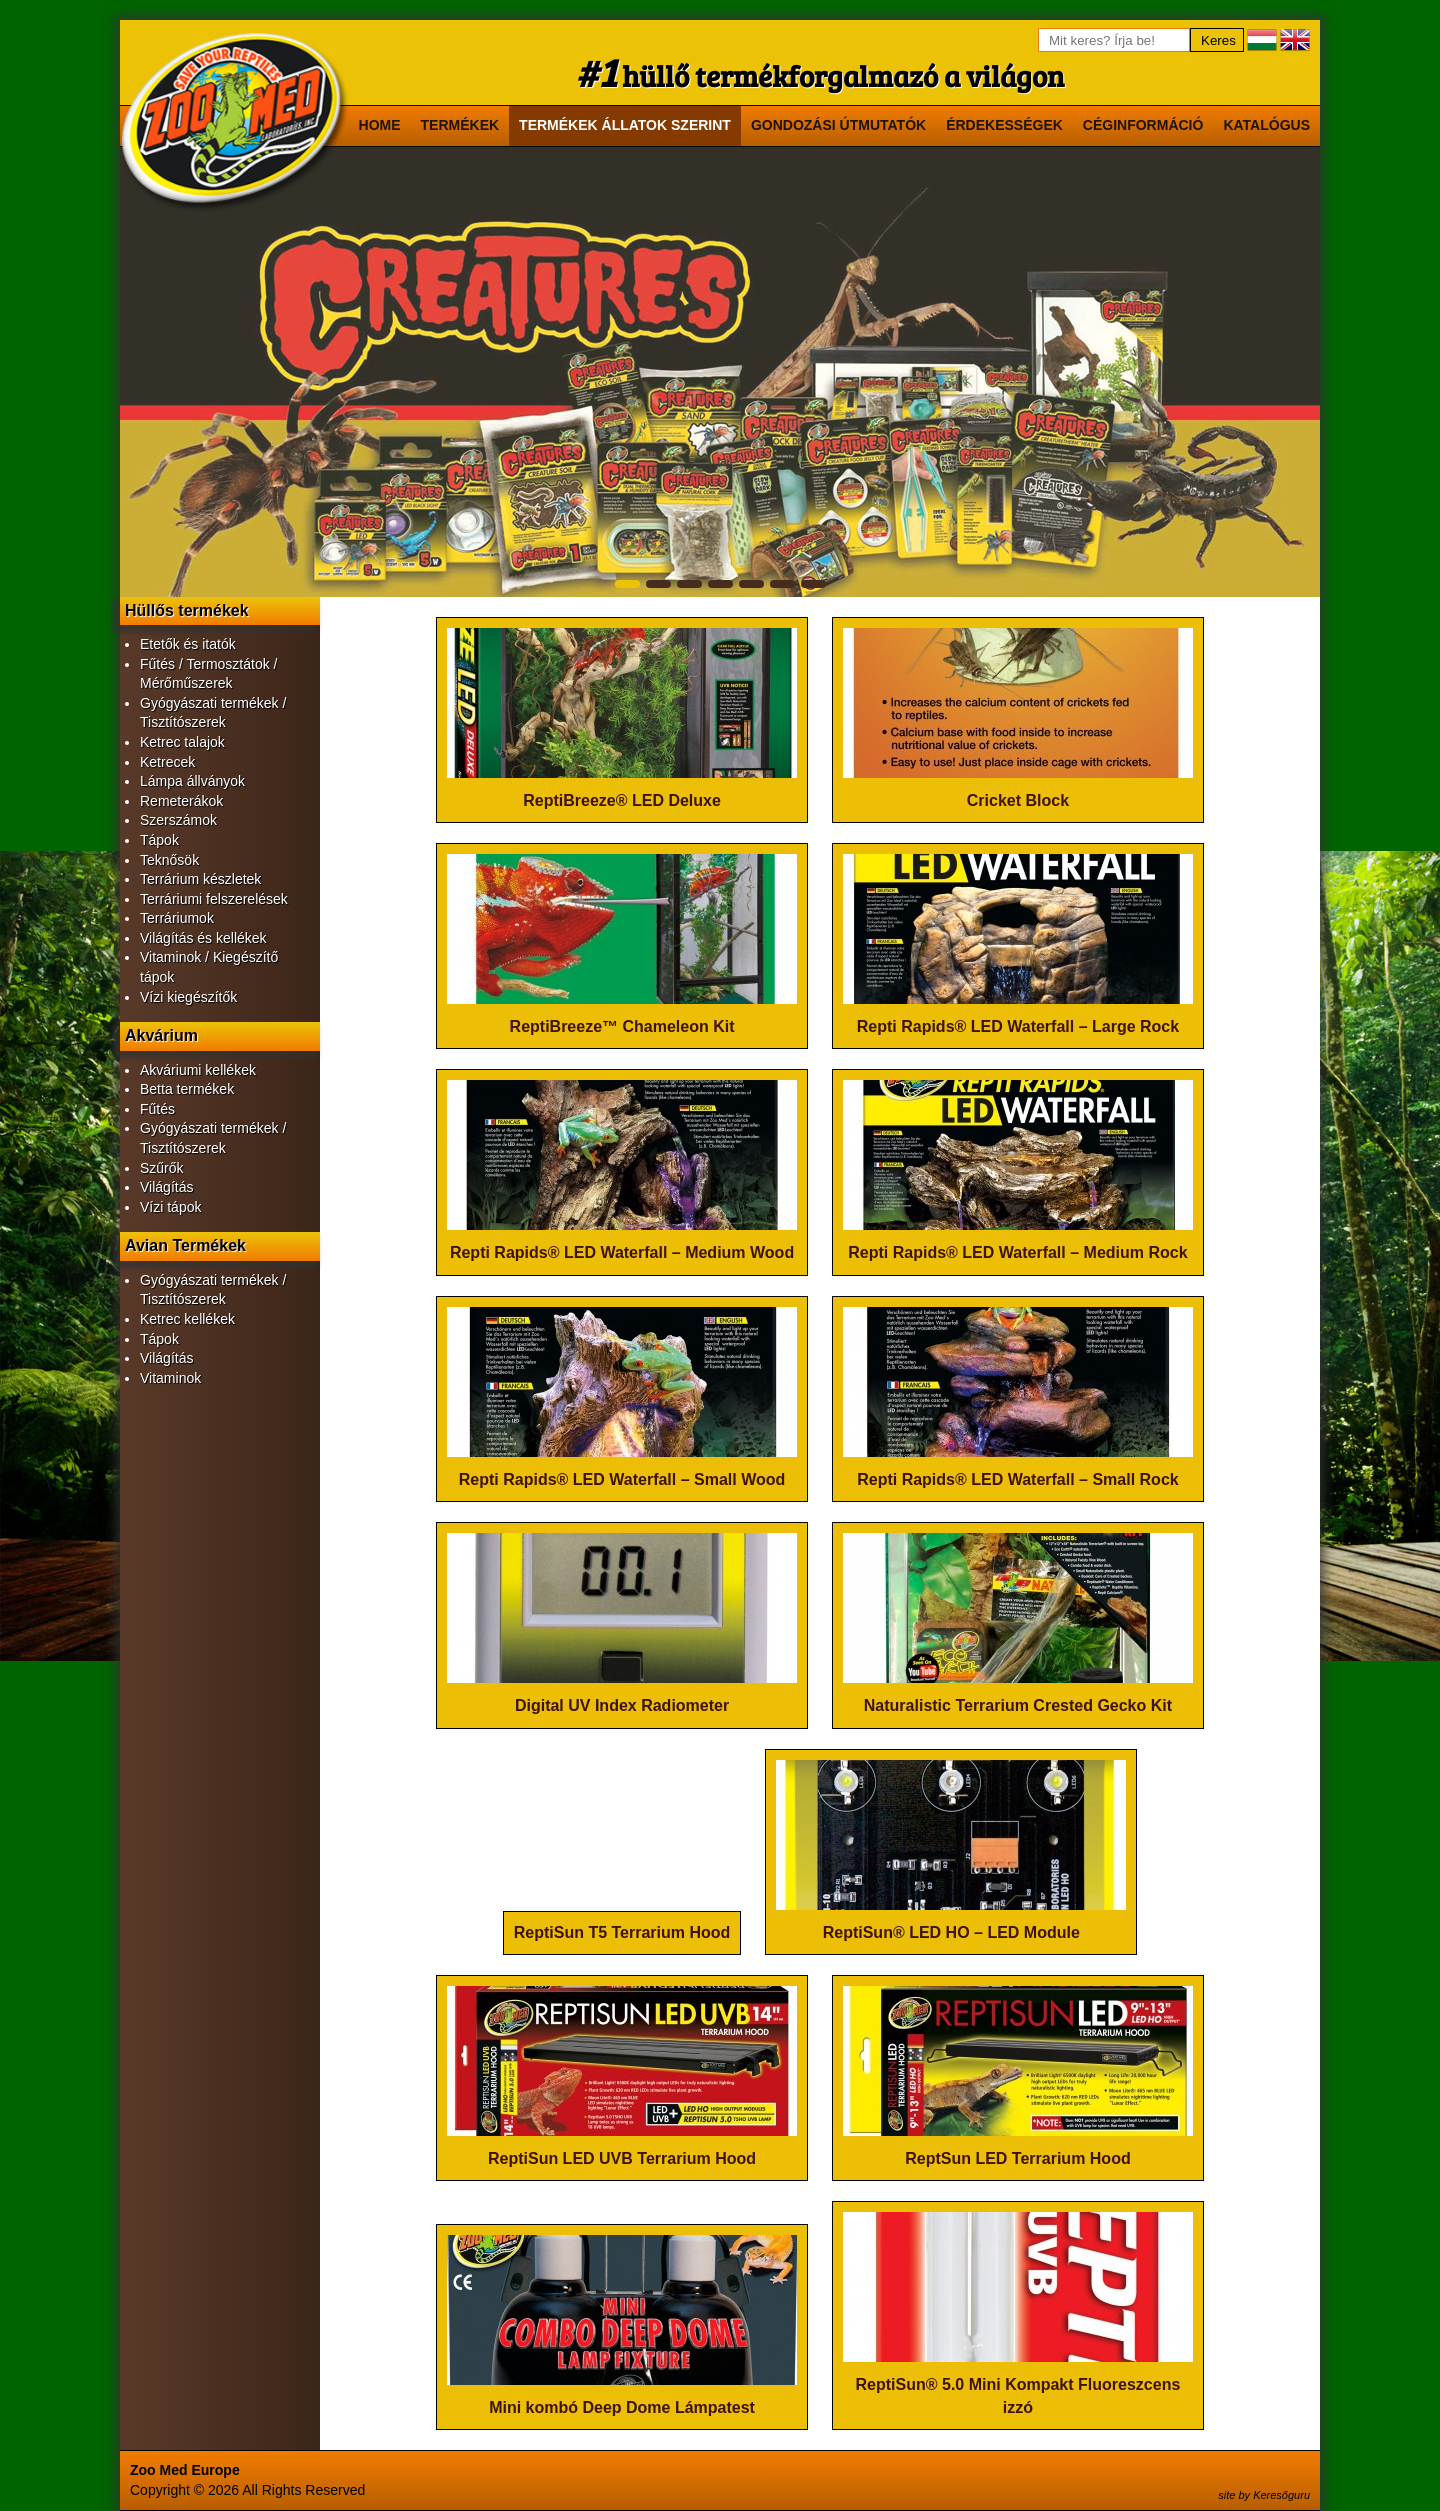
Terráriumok (177, 918)
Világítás (166, 1187)
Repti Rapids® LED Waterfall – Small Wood (622, 1479)
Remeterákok (181, 801)
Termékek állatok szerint (625, 125)
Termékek (460, 125)
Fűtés (157, 1109)
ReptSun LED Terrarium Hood (1018, 2158)
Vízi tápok (170, 1207)
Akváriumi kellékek (198, 1070)
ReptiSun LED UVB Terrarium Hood (622, 2158)
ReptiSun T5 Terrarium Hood (622, 1932)
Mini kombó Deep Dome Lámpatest (622, 2407)
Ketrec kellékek (187, 1319)
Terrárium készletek (200, 879)
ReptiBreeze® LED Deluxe (622, 800)
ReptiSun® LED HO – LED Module (951, 1932)
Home (380, 125)
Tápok (159, 840)
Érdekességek (1004, 125)
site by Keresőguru (1264, 2495)
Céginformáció (1143, 125)
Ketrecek (167, 762)
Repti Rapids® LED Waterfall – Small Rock (1018, 1479)
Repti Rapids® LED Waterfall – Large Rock (1018, 1026)
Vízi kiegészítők (188, 997)
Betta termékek (187, 1089)
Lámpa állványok (192, 781)
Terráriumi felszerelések (214, 899)
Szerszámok (178, 820)
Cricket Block (1018, 800)
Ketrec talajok (182, 742)
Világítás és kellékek (203, 938)
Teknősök (169, 860)
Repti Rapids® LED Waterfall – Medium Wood (622, 1252)
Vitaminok (170, 1378)
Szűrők (162, 1168)
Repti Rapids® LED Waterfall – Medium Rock (1017, 1252)
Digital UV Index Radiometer (622, 1705)
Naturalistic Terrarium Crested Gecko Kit (1018, 1705)
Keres (1218, 40)
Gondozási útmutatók (838, 125)
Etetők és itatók (188, 644)
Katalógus (1266, 125)
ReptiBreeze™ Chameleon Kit (622, 1026)
